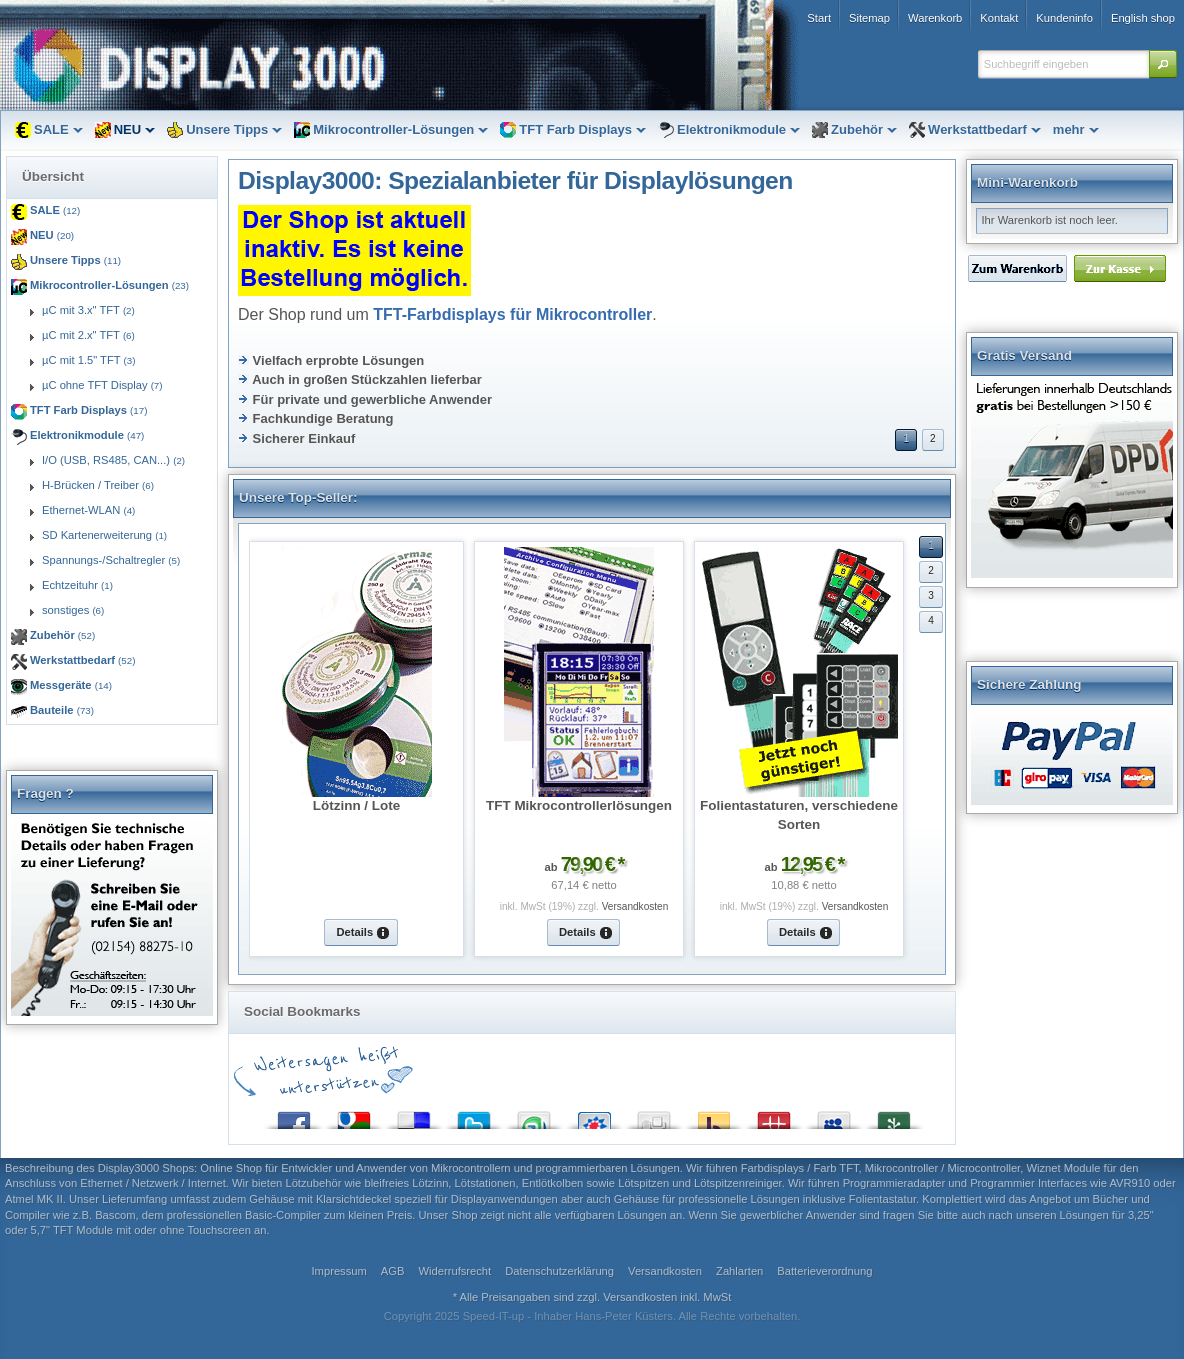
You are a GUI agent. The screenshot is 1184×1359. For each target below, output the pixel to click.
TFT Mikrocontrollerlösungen (579, 805)
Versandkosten (635, 906)
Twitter (474, 1115)
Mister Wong (774, 1115)
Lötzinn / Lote (356, 805)
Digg (654, 1115)
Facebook (294, 1115)
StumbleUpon (534, 1115)
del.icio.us (414, 1115)
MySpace (834, 1115)
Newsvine (894, 1115)
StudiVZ (594, 1115)
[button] (1163, 64)
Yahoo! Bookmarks (714, 1115)
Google (354, 1115)
